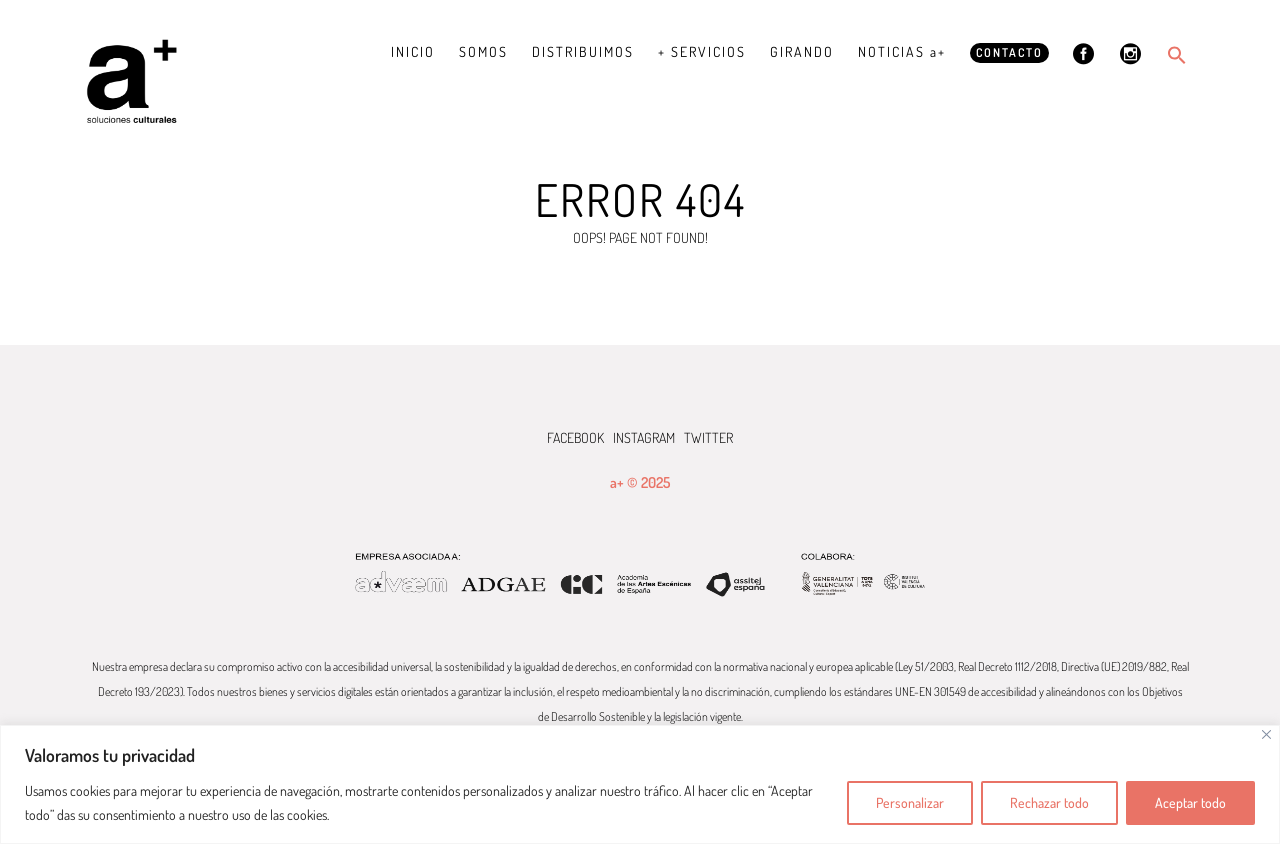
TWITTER (708, 437)
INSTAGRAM (644, 437)
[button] (1177, 55)
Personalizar (910, 802)
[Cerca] (1266, 734)
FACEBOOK (575, 437)
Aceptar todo (1190, 802)
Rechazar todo (1049, 802)
